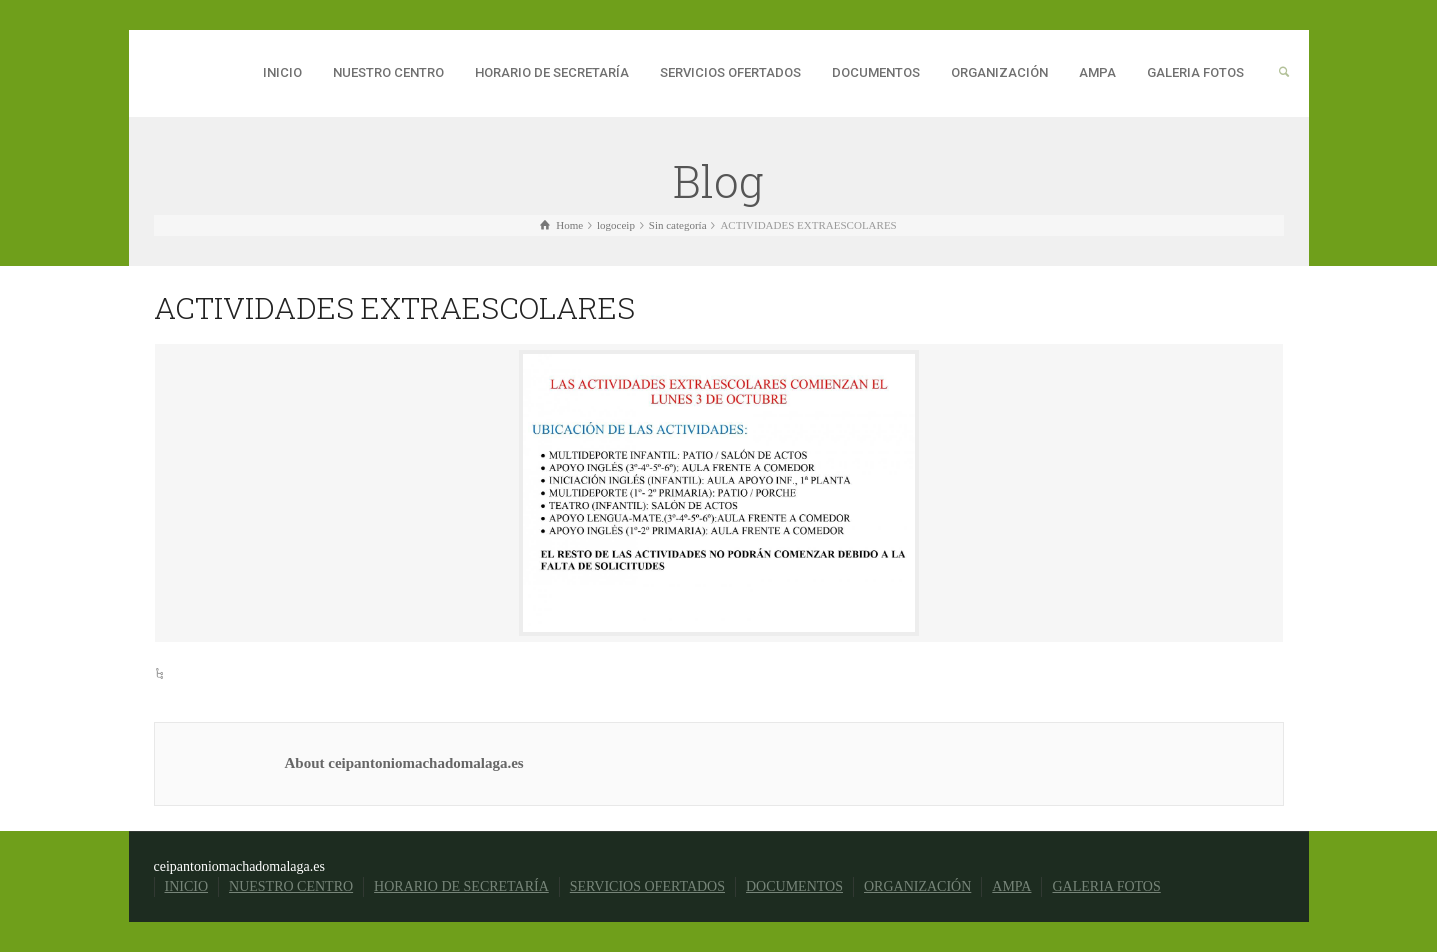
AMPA (1097, 72)
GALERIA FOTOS (1195, 72)
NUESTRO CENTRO (388, 72)
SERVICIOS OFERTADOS (730, 72)
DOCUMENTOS (876, 72)
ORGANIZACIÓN (999, 72)
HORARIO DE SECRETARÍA (552, 72)
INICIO (282, 72)
